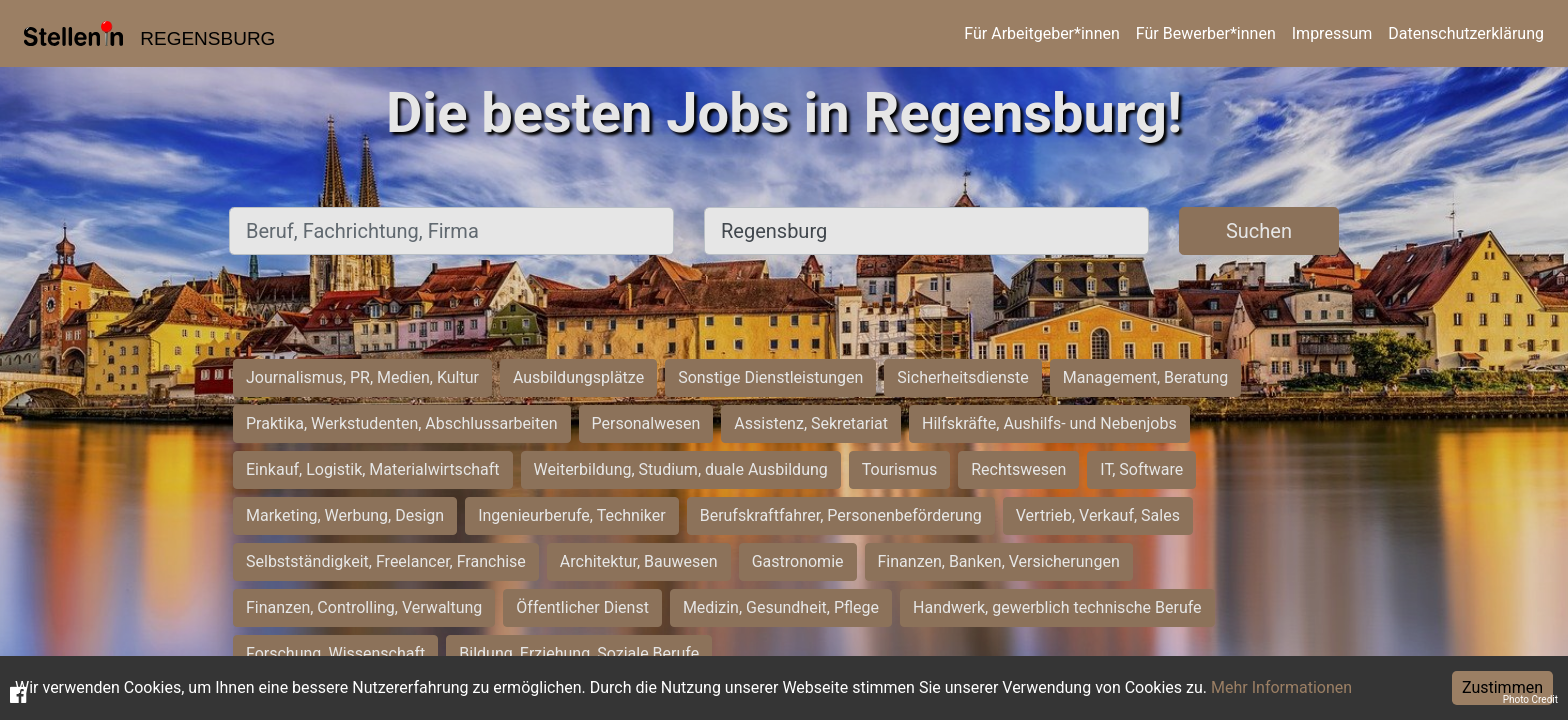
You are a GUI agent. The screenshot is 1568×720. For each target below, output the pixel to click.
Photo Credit (1530, 699)
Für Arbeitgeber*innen (1041, 33)
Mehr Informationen (1281, 687)
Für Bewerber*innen (1206, 33)
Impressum (1332, 33)
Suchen (1259, 231)
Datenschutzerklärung (1466, 33)
